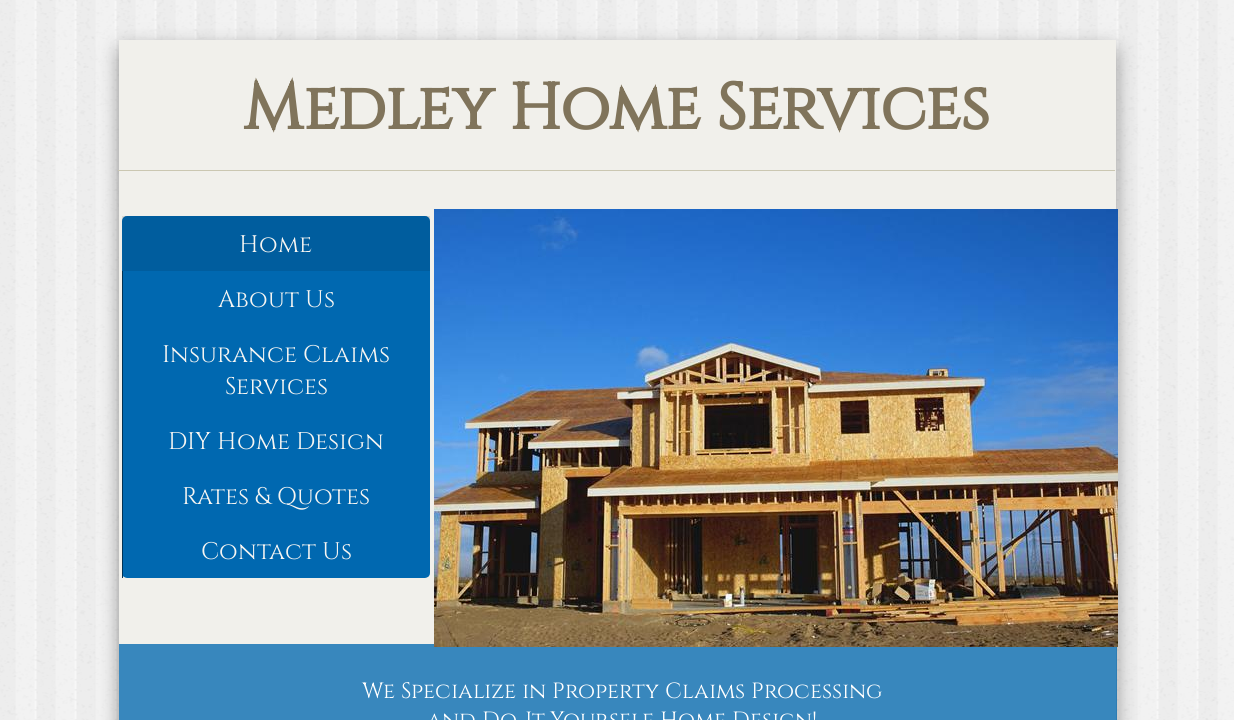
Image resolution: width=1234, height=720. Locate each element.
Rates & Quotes (276, 497)
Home (275, 245)
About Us (276, 300)
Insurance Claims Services (276, 370)
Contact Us (276, 552)
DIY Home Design (276, 442)
